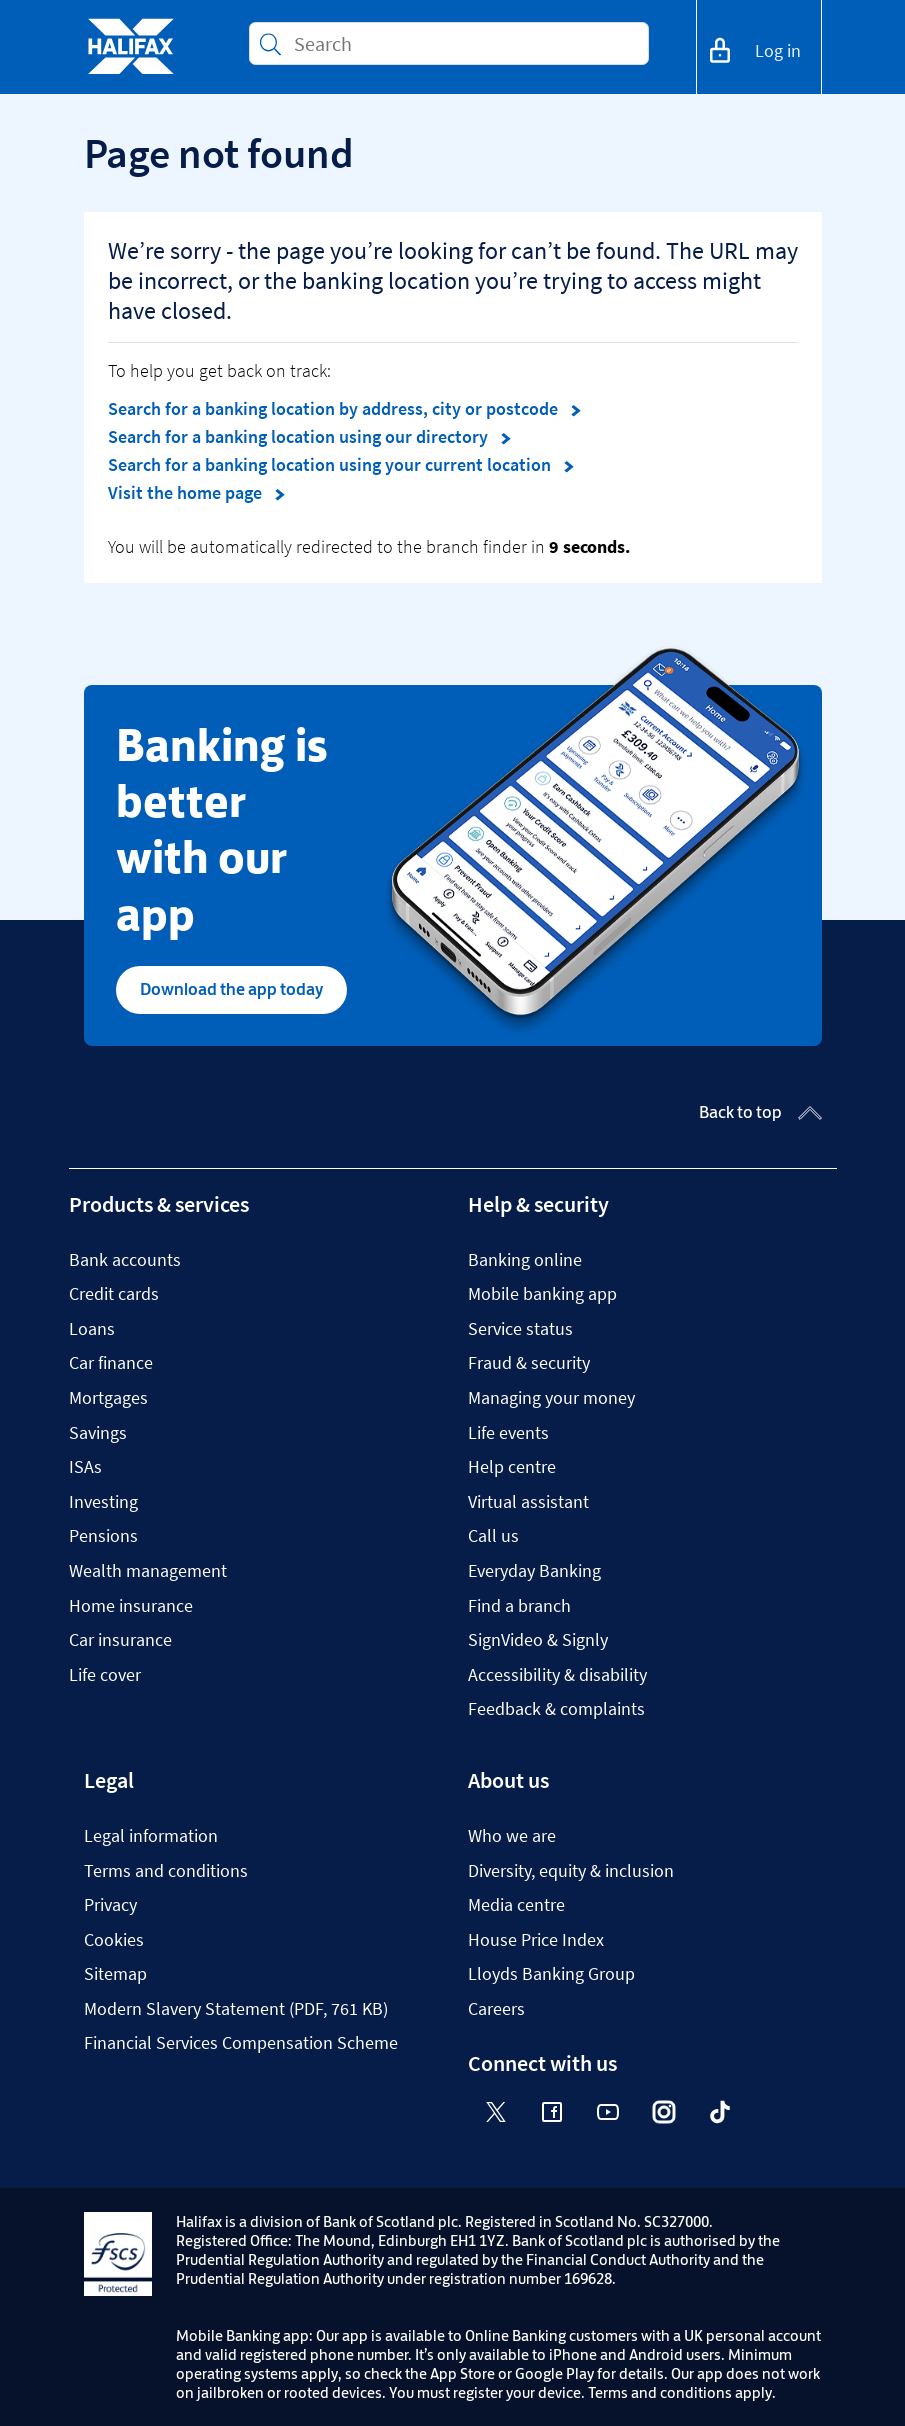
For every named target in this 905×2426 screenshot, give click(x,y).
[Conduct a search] (463, 43)
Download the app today (231, 989)
